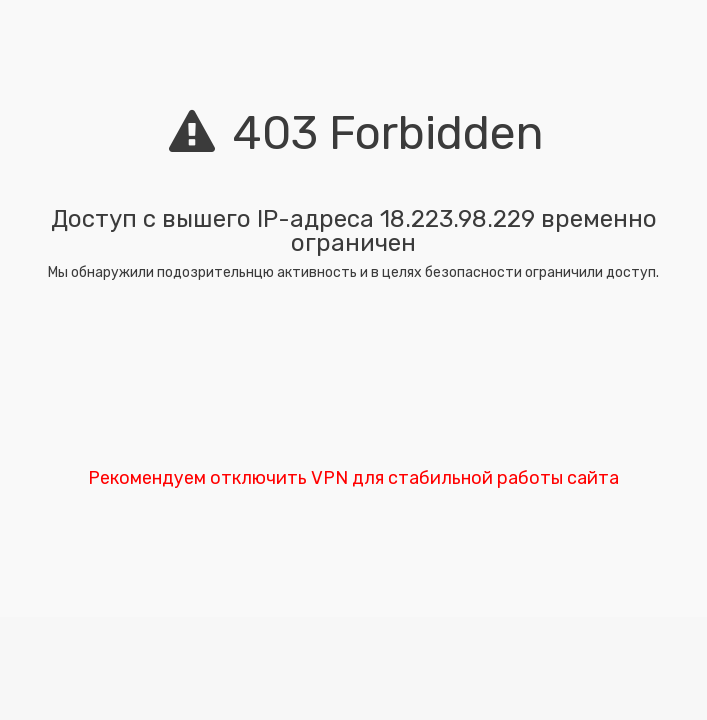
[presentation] (354, 380)
